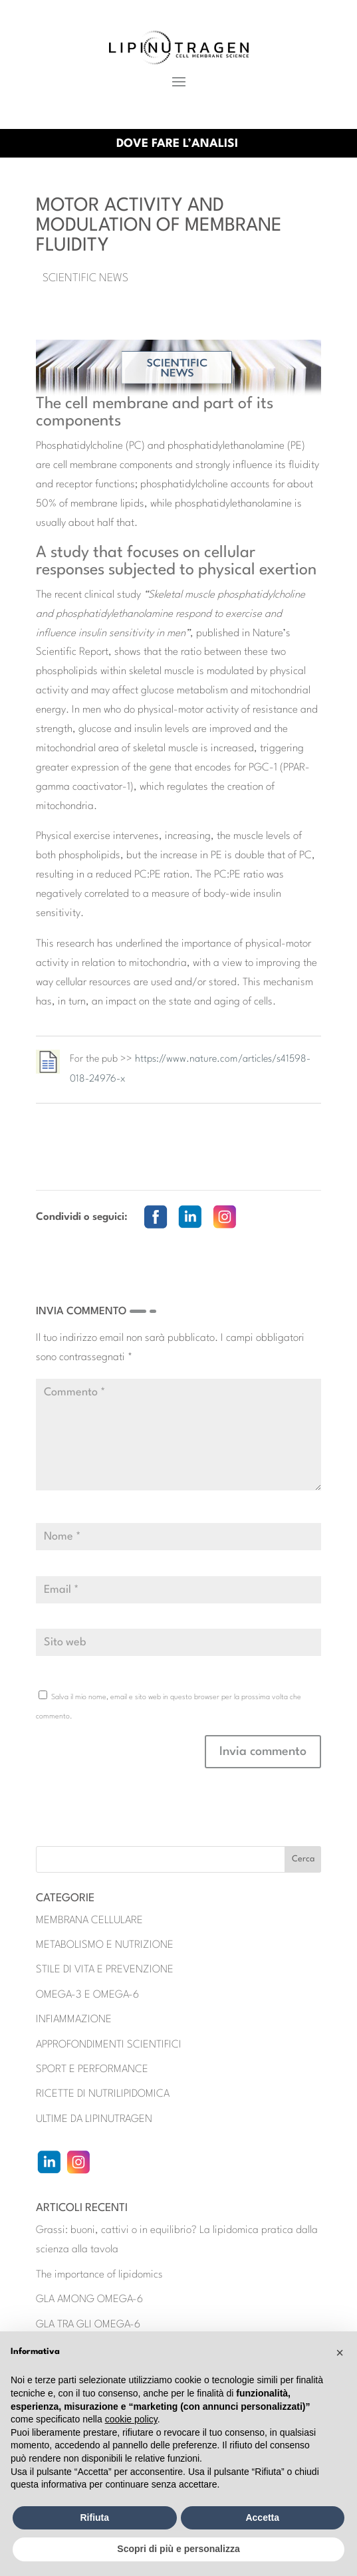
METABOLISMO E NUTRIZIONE (105, 1945)
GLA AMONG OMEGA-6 (89, 2299)
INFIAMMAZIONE (74, 2019)
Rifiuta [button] (94, 2517)
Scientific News (85, 278)
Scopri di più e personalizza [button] (178, 2548)
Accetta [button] (262, 2517)
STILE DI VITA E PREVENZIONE (105, 1969)
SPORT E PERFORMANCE (92, 2069)
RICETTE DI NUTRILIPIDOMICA (103, 2094)
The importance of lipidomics (99, 2275)
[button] (339, 2352)
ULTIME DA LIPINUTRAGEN (94, 2119)
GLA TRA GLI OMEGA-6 (88, 2324)
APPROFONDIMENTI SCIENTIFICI (108, 2045)
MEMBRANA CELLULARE (89, 1920)
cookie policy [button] (131, 2419)
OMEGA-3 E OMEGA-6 (87, 1995)
